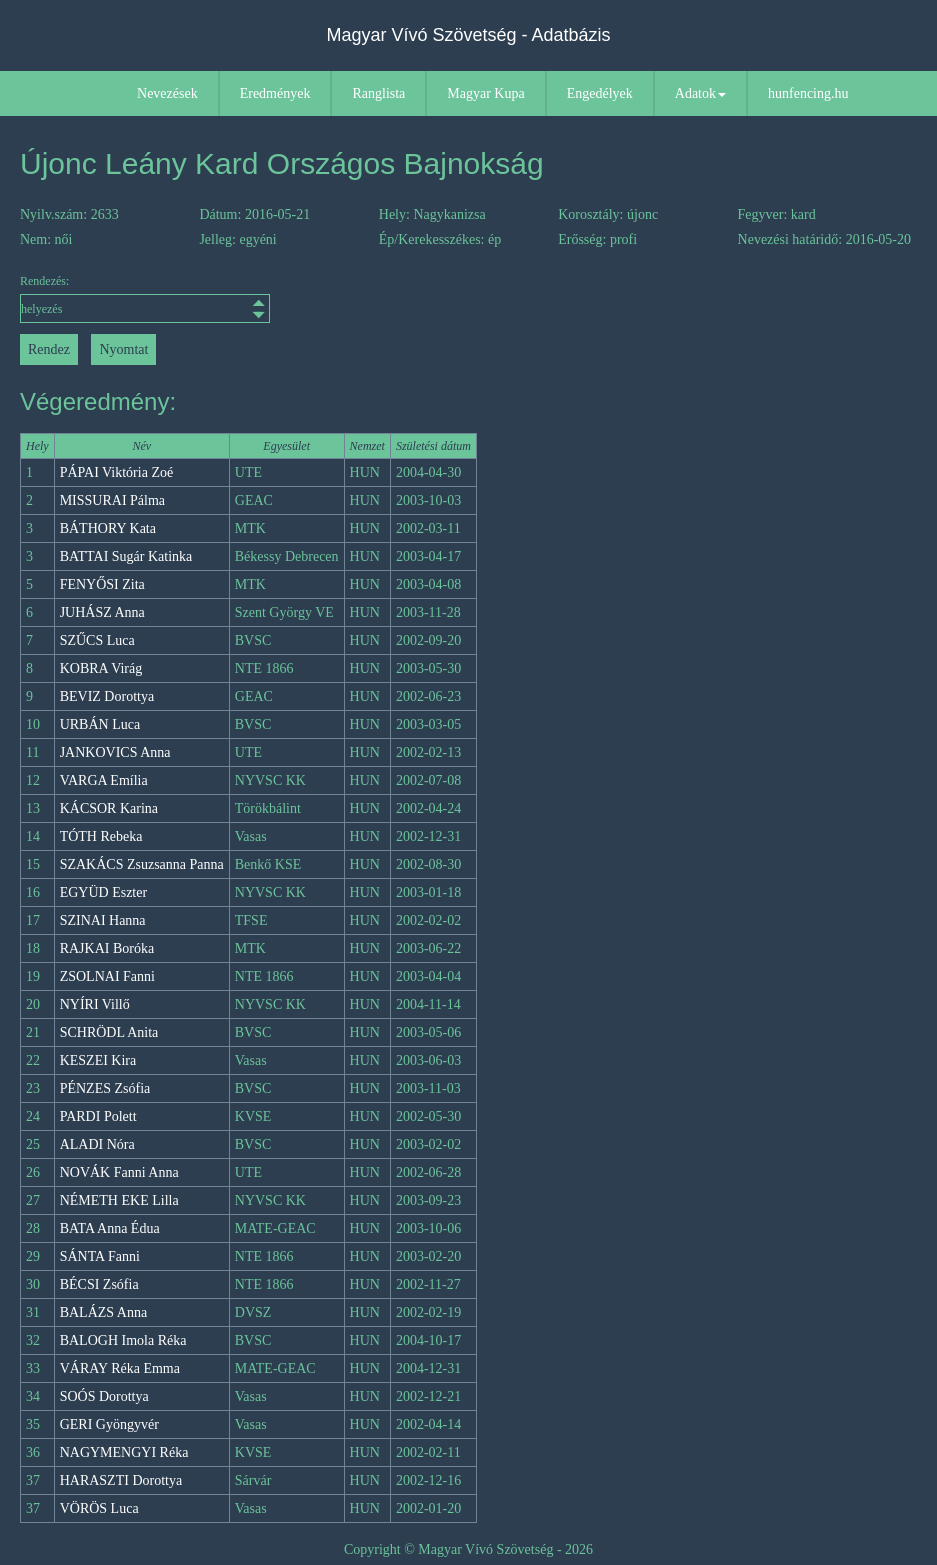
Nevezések (167, 93)
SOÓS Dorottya (104, 1396)
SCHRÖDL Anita (109, 1032)
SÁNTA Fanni (100, 1256)
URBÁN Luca (100, 724)
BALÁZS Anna (104, 1312)
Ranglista (378, 93)
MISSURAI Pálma (112, 500)
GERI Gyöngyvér (109, 1424)
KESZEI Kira (98, 1060)
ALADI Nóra (97, 1144)
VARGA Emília (104, 780)
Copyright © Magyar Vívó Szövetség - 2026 (468, 1549)
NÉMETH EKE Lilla (119, 1200)
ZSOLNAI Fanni (107, 976)
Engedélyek (600, 93)
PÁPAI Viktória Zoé (117, 472)
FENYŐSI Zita (102, 584)
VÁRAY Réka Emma (120, 1368)
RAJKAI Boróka (107, 948)
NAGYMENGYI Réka (124, 1452)
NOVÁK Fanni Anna (119, 1172)
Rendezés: (132, 298)
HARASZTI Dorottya (121, 1480)
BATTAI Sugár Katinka (126, 556)
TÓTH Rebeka (101, 836)
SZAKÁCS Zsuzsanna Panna (142, 864)
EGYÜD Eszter (103, 892)
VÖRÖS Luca (99, 1508)
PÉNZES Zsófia (105, 1088)
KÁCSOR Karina (109, 808)
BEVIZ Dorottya (107, 696)
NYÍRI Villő (95, 1004)
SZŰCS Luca (97, 640)
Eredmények (275, 93)
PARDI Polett (98, 1116)
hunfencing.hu (808, 93)
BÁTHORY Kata (108, 528)
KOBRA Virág (101, 668)
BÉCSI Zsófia (99, 1284)
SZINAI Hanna (103, 920)
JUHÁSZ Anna (102, 612)
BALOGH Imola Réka (123, 1340)
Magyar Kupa (485, 93)
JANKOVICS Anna (115, 752)
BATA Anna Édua (110, 1228)
